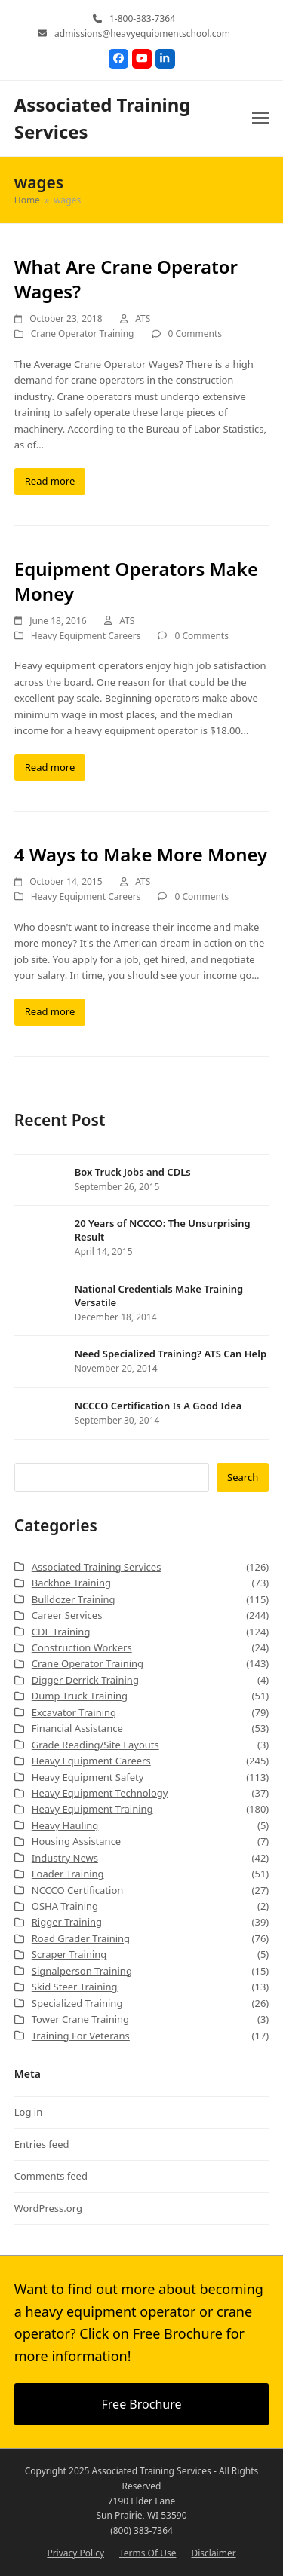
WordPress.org (48, 2208)
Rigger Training (67, 1922)
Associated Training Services (96, 1567)
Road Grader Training (81, 1938)
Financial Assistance (77, 1728)
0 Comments (195, 333)
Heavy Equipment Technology (100, 1793)
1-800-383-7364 (142, 18)
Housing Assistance (76, 1841)
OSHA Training (65, 1906)
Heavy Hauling (65, 1825)
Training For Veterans (81, 2035)
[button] (260, 118)
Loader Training (68, 1873)
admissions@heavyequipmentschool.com (142, 33)
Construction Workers (82, 1647)
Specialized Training (77, 2003)
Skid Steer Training (75, 1986)
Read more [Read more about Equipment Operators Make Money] (50, 767)
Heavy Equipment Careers (86, 635)
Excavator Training (74, 1712)
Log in (28, 2112)
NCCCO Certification (78, 1890)
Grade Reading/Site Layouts (95, 1744)
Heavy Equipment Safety (88, 1777)
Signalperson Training (82, 1971)
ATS (142, 318)
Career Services (67, 1615)
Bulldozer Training (73, 1599)
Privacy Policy (75, 2553)
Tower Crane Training (80, 2019)
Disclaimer (213, 2553)
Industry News (65, 1858)
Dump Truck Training (80, 1696)
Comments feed (51, 2176)
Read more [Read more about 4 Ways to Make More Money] (50, 1011)
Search (242, 1477)
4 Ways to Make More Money (140, 854)
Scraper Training (69, 1954)
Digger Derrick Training (85, 1680)
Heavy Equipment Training (92, 1809)
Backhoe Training (71, 1582)
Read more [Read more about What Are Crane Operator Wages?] (50, 481)
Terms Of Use (147, 2553)
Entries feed (41, 2144)
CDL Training (61, 1631)
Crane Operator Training (82, 333)
